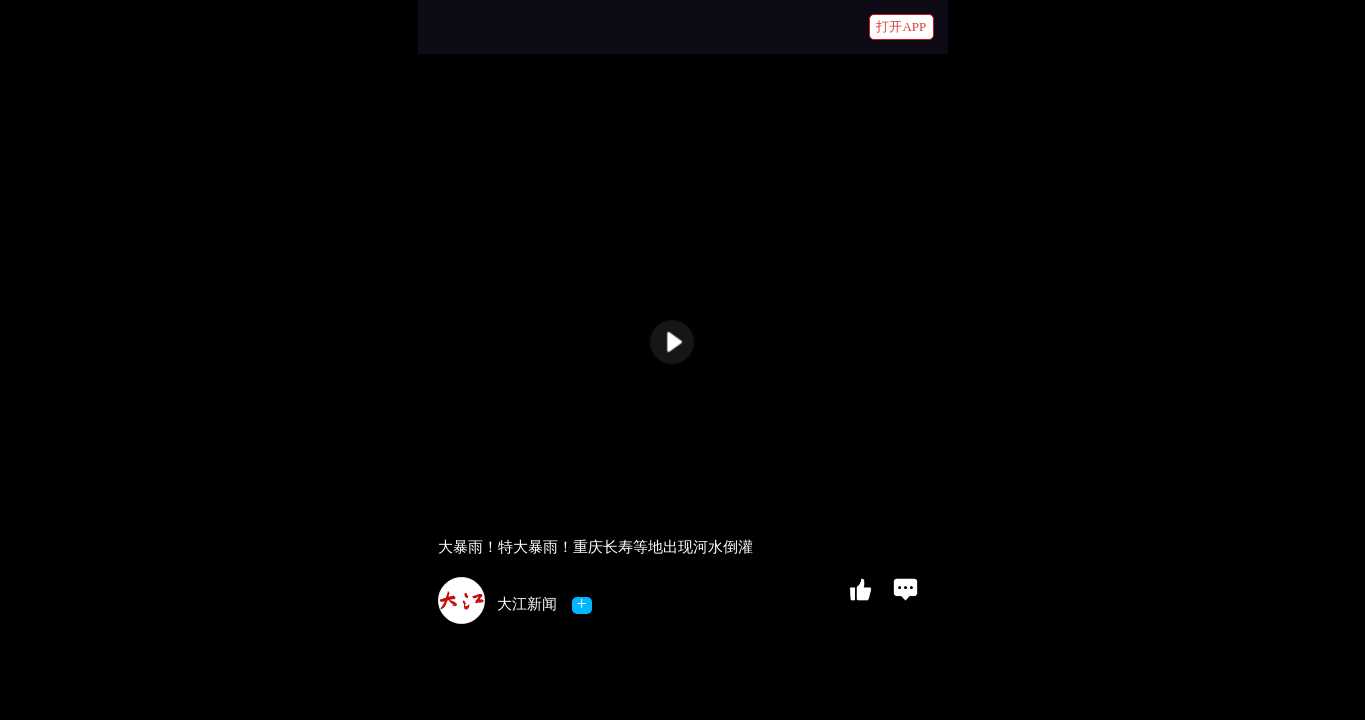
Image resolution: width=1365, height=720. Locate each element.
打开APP (901, 26)
